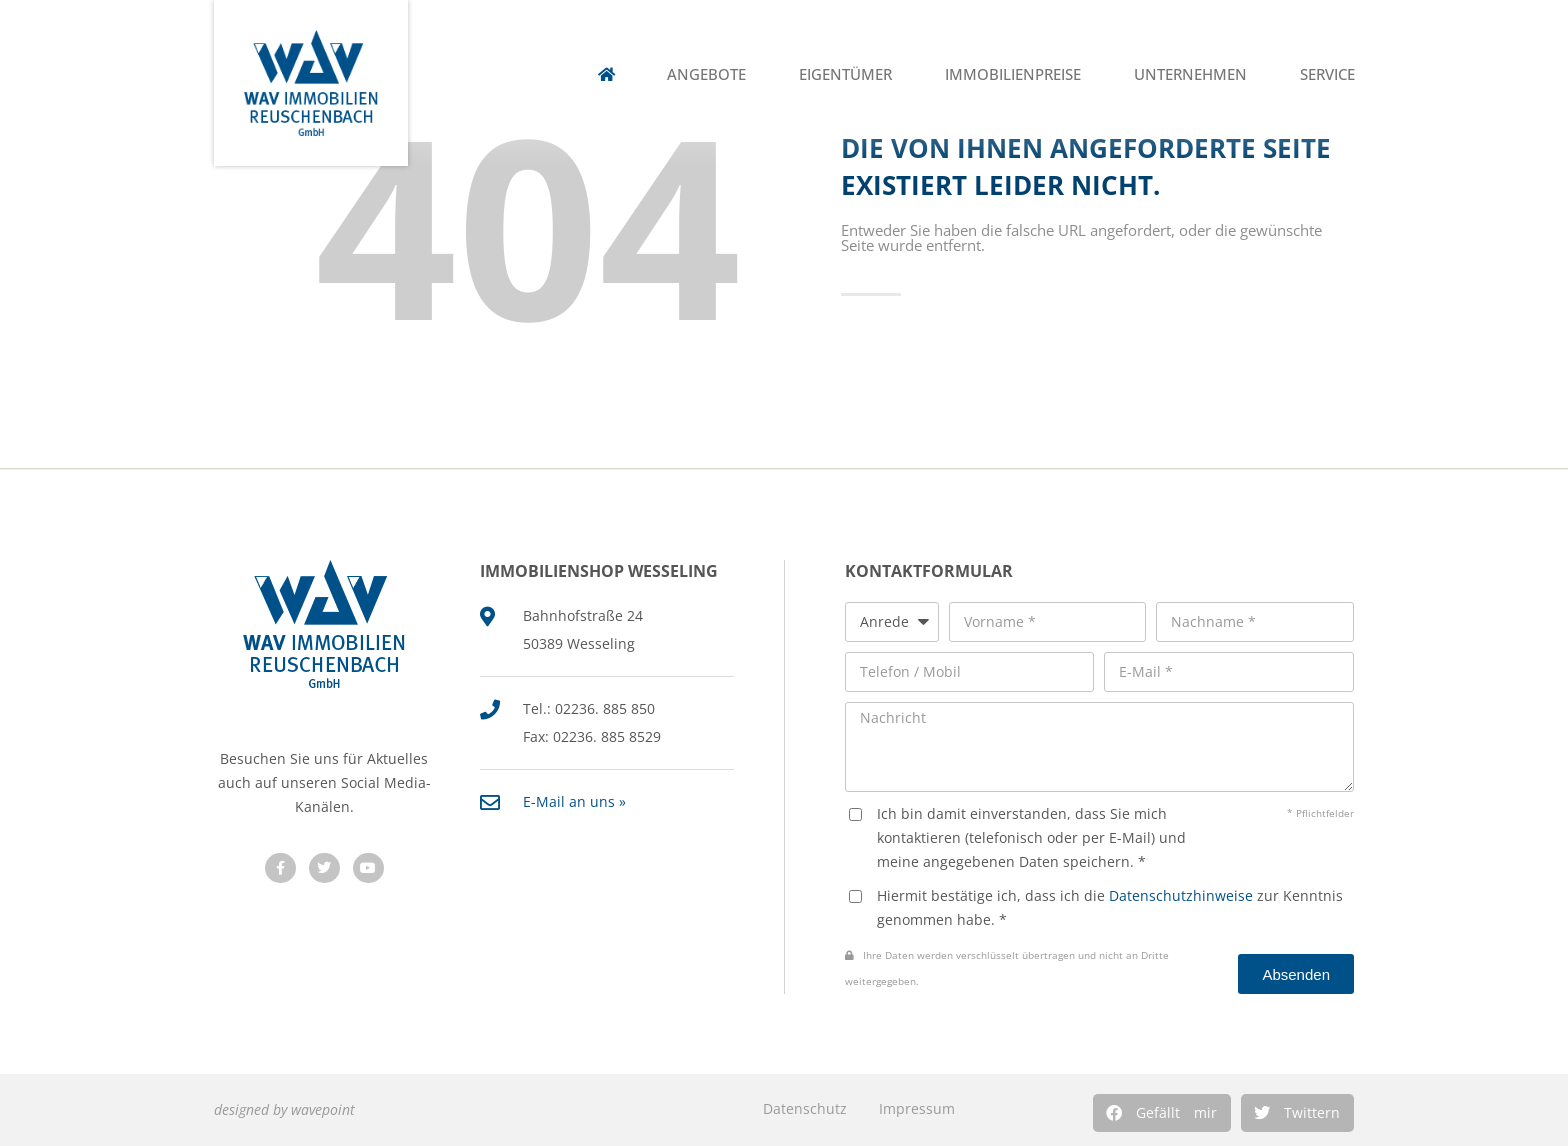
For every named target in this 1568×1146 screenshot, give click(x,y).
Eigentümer (845, 74)
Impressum (917, 1108)
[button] (1162, 1113)
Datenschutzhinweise (1181, 895)
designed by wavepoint (284, 1109)
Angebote (706, 74)
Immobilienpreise (1013, 74)
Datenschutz (805, 1108)
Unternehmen (1190, 74)
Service (1327, 74)
